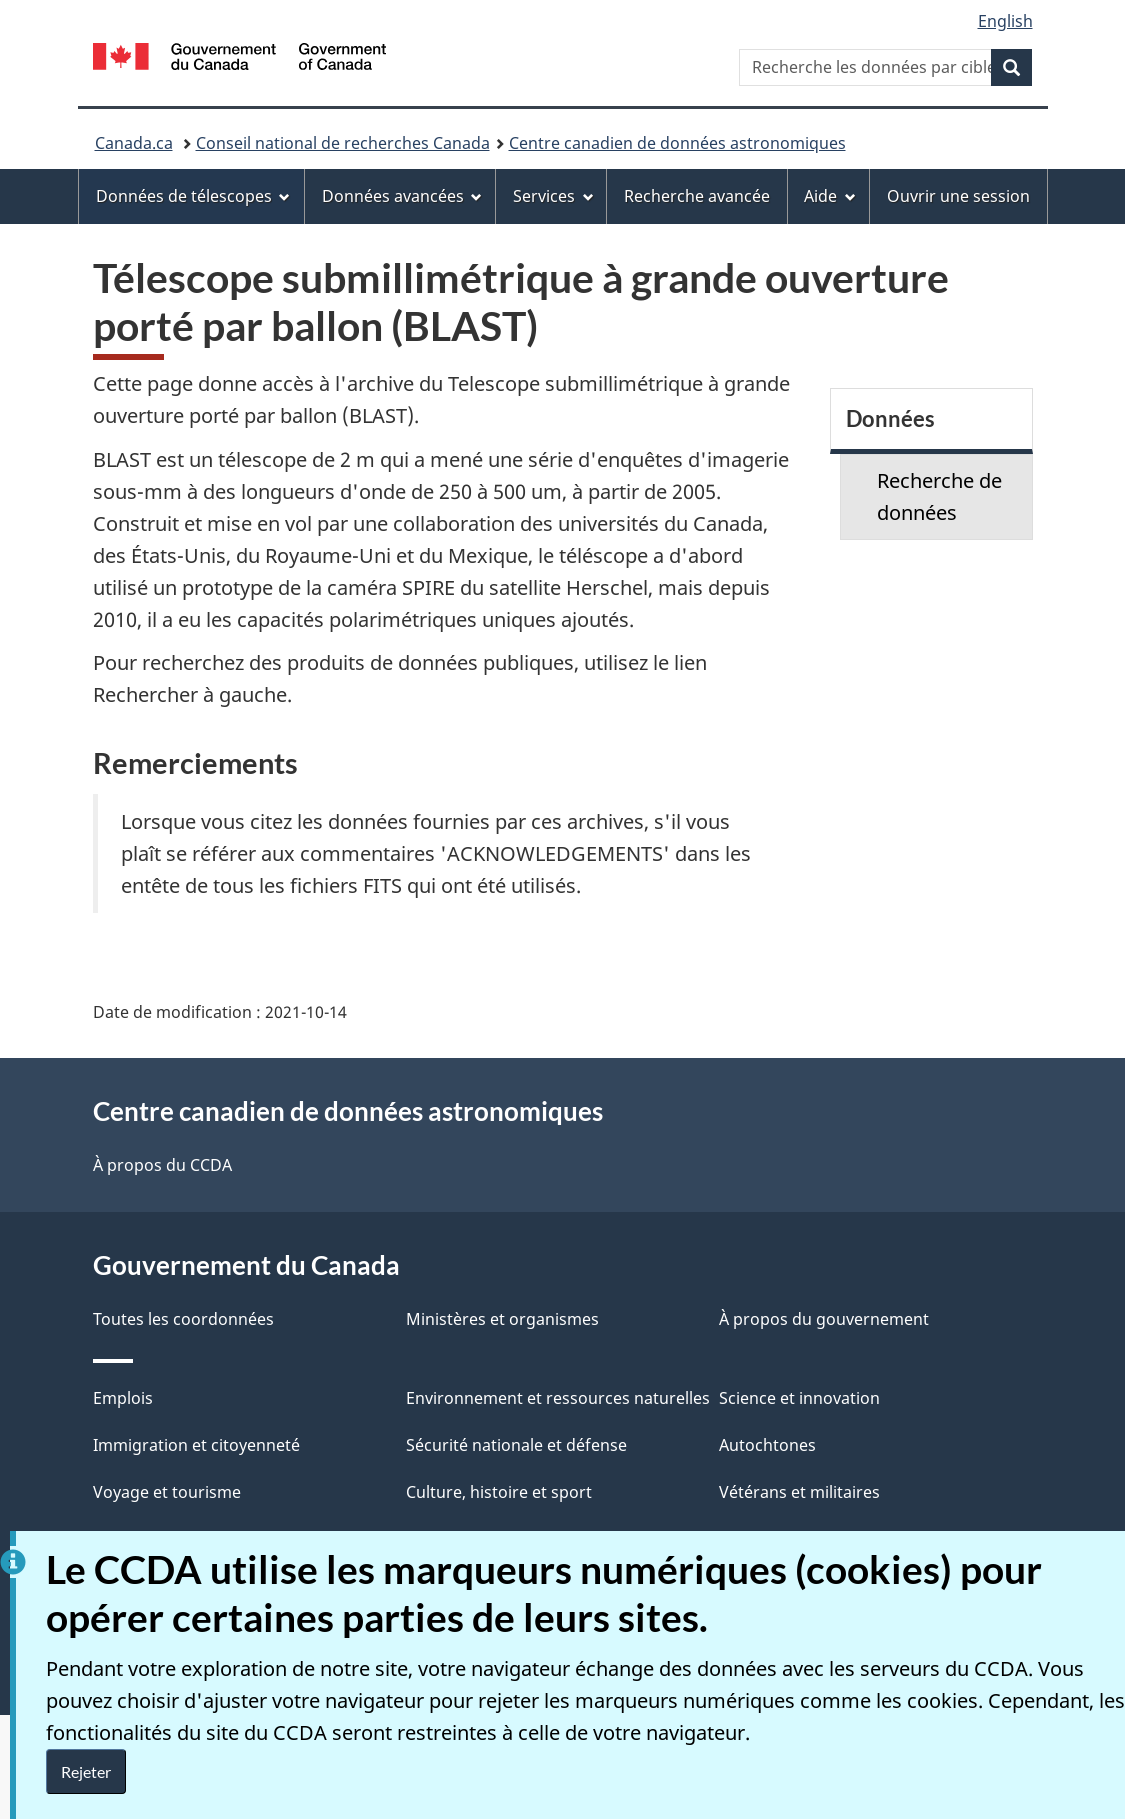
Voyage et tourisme (167, 1492)
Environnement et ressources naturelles (558, 1398)
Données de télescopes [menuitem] (193, 196)
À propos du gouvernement (824, 1319)
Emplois (123, 1398)
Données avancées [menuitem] (402, 196)
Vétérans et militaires (799, 1492)
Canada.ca (134, 143)
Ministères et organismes (502, 1319)
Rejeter (86, 1771)
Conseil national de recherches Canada (343, 143)
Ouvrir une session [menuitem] (958, 196)
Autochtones (767, 1445)
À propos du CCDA (162, 1165)
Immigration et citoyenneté (196, 1445)
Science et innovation (799, 1398)
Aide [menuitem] (830, 196)
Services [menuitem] (553, 196)
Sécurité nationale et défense (516, 1445)
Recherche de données (939, 496)
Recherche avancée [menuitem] (697, 196)
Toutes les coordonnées (183, 1319)
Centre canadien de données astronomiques (677, 143)
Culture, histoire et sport (499, 1492)
